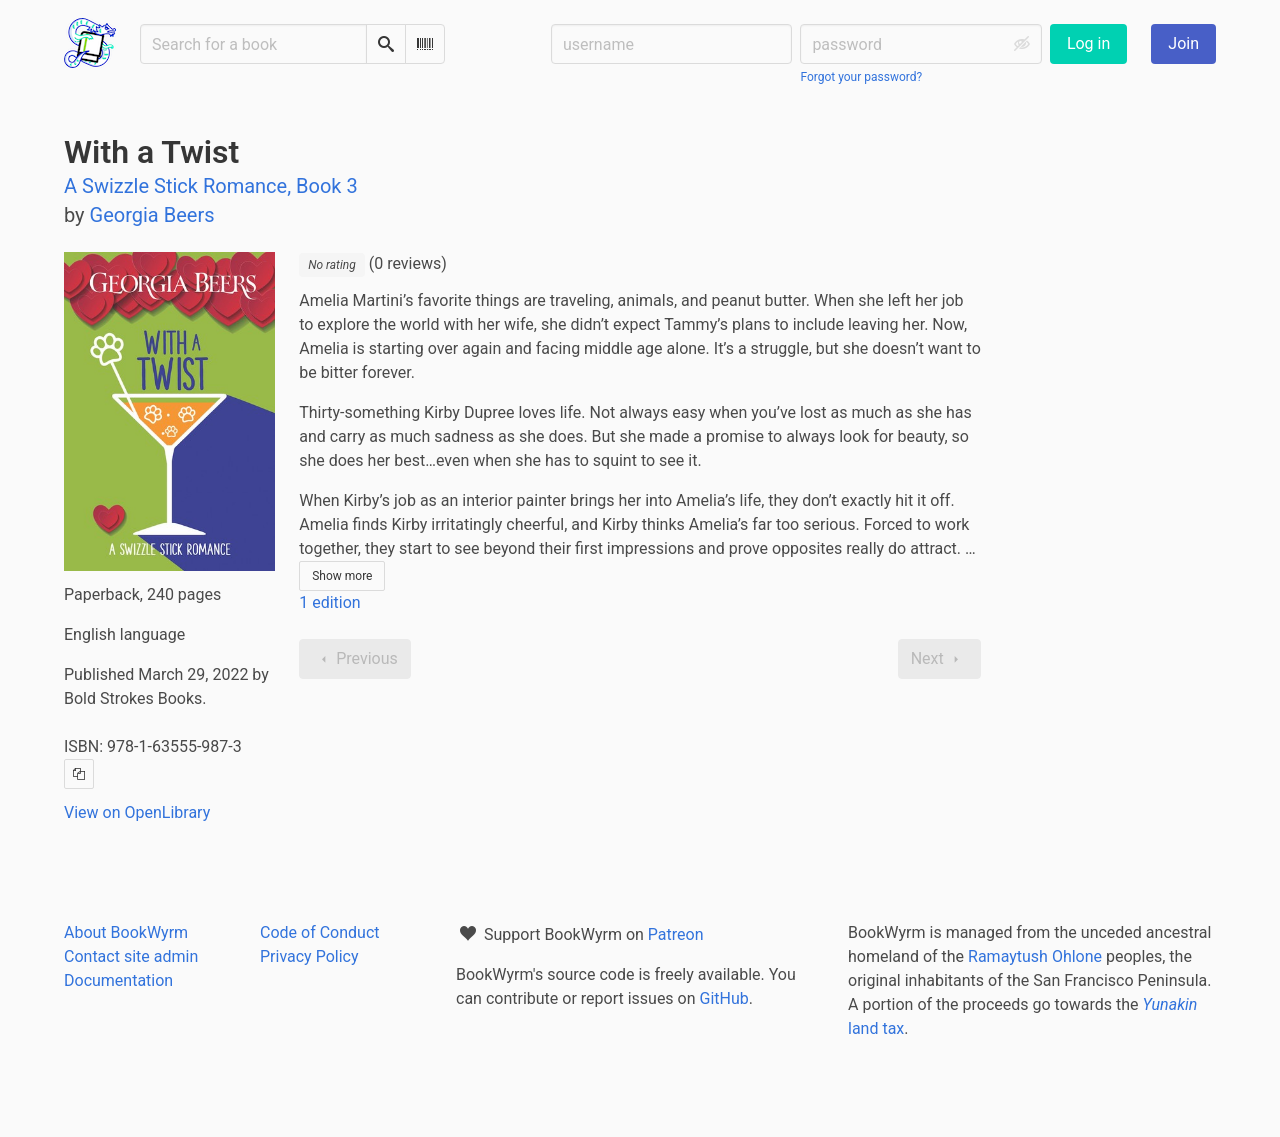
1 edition (329, 602)
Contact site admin (131, 956)
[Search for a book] (253, 44)
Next (939, 659)
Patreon (676, 934)
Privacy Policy (309, 956)
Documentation (118, 980)
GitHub (724, 998)
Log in (1088, 43)
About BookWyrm (126, 932)
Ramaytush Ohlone (1035, 956)
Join (1183, 43)
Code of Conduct (320, 932)
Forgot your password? (861, 77)
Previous (355, 659)
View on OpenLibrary (137, 812)
